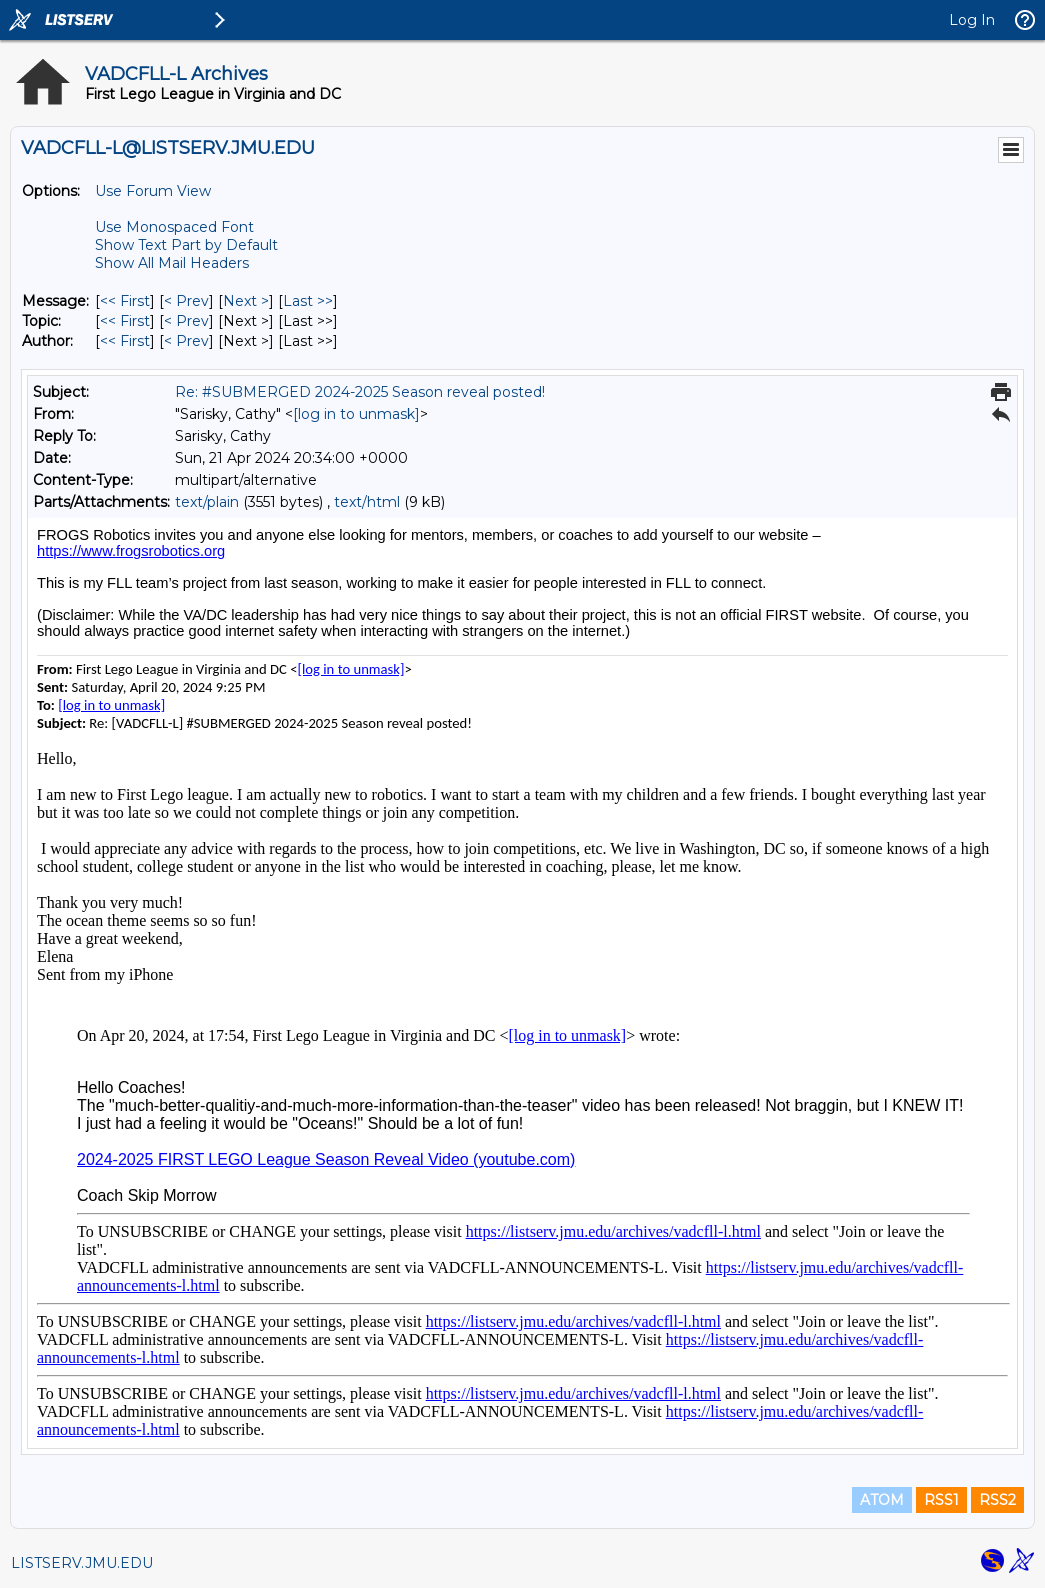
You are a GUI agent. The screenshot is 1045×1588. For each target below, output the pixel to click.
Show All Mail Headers (172, 263)
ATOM (882, 1500)
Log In (972, 20)
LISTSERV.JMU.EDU (82, 1563)
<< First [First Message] (125, 301)
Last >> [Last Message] (308, 301)
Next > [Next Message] (246, 301)
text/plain (207, 502)
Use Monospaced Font (174, 227)
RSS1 (941, 1500)
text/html (367, 502)
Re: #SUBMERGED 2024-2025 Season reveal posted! (360, 392)
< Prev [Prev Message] (186, 301)
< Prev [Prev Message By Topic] (186, 321)
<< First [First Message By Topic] (125, 321)
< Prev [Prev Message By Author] (186, 341)
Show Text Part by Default (186, 245)
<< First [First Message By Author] (125, 341)
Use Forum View (153, 191)
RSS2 (997, 1500)
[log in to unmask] (356, 414)
